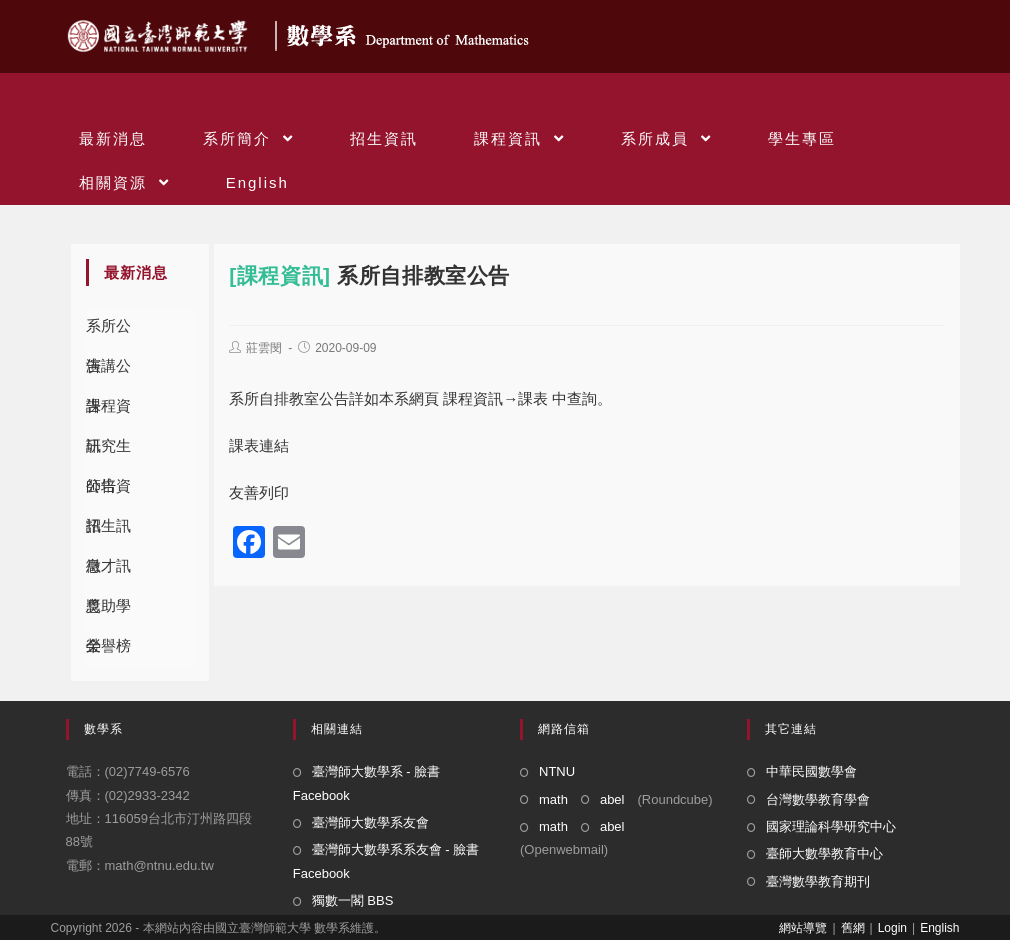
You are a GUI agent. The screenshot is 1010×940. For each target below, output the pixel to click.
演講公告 (108, 371)
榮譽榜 (108, 645)
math (553, 799)
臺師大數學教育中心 (824, 853)
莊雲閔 (264, 348)
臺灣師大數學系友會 (370, 822)
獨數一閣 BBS (353, 900)
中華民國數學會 (811, 771)
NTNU (557, 771)
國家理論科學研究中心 (831, 826)
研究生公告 (108, 451)
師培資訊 (108, 491)
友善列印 (259, 492)
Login (892, 928)
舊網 (853, 928)
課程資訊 (108, 411)
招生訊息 (108, 531)
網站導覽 (803, 928)
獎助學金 (108, 611)
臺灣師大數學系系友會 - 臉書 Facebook (386, 861)
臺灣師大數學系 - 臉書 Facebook (367, 783)
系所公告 (108, 331)
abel (612, 799)
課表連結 (259, 445)
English (939, 928)
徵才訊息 (108, 571)
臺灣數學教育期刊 (818, 881)
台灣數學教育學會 (818, 799)
